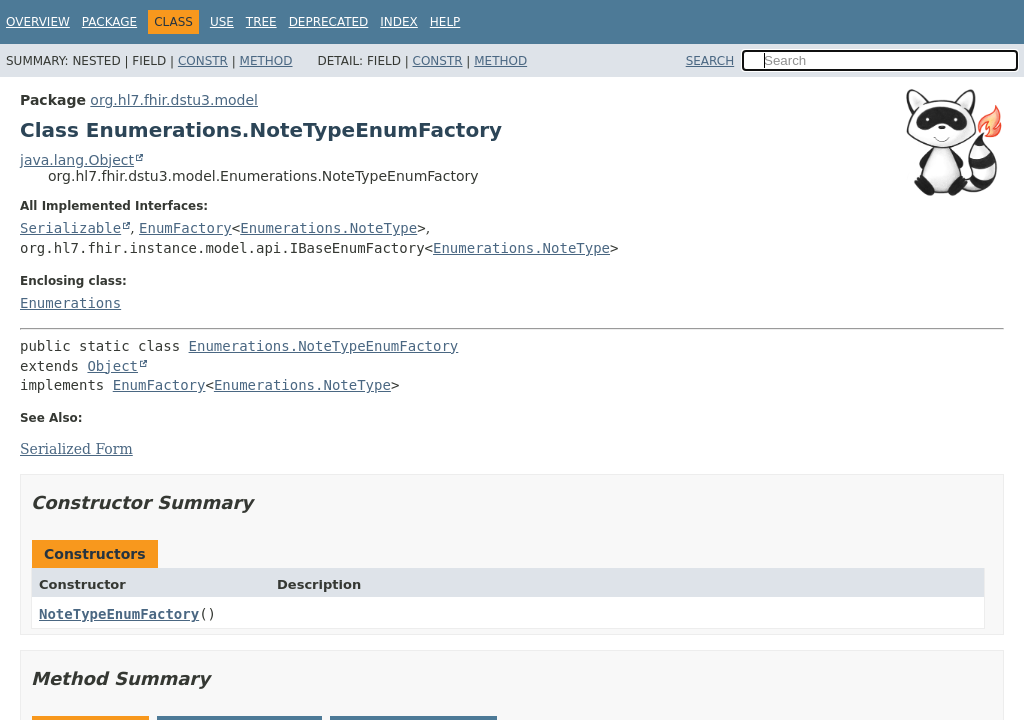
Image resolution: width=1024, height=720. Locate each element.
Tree (261, 22)
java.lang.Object (77, 160)
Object (112, 366)
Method (266, 61)
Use (222, 22)
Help (445, 22)
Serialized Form (76, 449)
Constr (203, 61)
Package (109, 22)
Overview (38, 22)
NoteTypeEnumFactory (119, 614)
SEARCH (710, 61)
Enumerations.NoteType (328, 228)
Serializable (70, 228)
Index (399, 22)
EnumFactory (185, 228)
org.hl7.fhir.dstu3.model (174, 100)
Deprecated (329, 22)
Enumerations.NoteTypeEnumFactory (324, 346)
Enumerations (70, 303)
